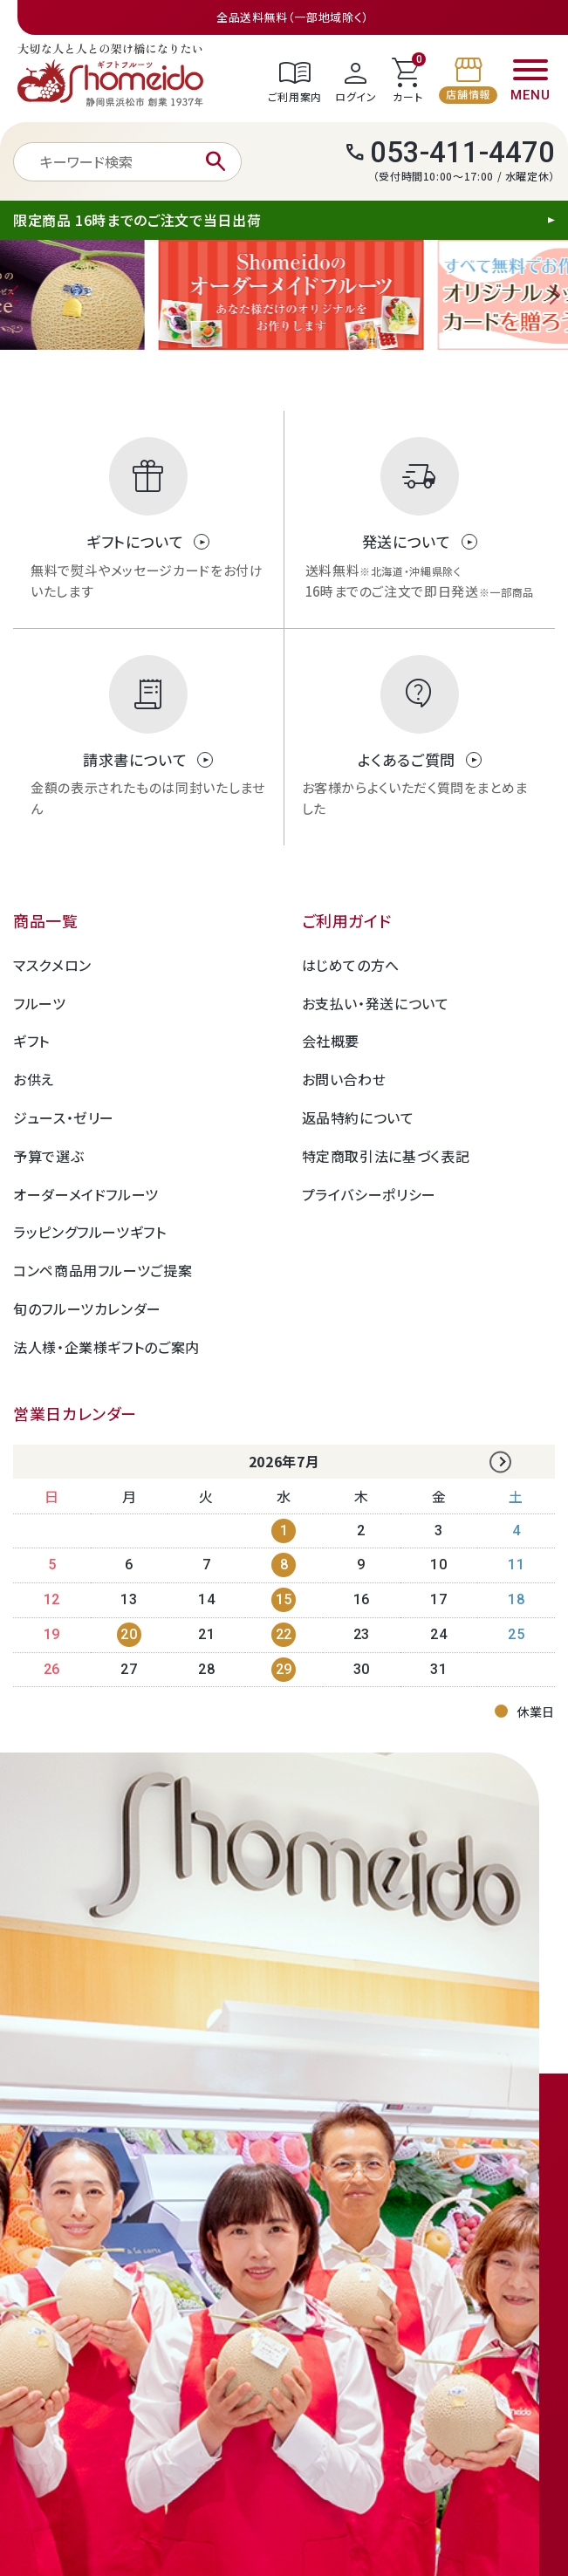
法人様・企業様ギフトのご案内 (106, 1346)
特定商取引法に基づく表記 (386, 1155)
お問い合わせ (344, 1079)
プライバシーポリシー (369, 1194)
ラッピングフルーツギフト (90, 1231)
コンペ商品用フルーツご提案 (102, 1270)
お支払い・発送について (375, 1003)
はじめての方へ (351, 964)
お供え (33, 1079)
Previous (17, 294)
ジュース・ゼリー (63, 1117)
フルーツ (39, 1003)
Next (550, 294)
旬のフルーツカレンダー (87, 1308)
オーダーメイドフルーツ (86, 1194)
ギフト (31, 1040)
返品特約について (358, 1117)
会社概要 (331, 1040)
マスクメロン (52, 964)
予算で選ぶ (48, 1155)
